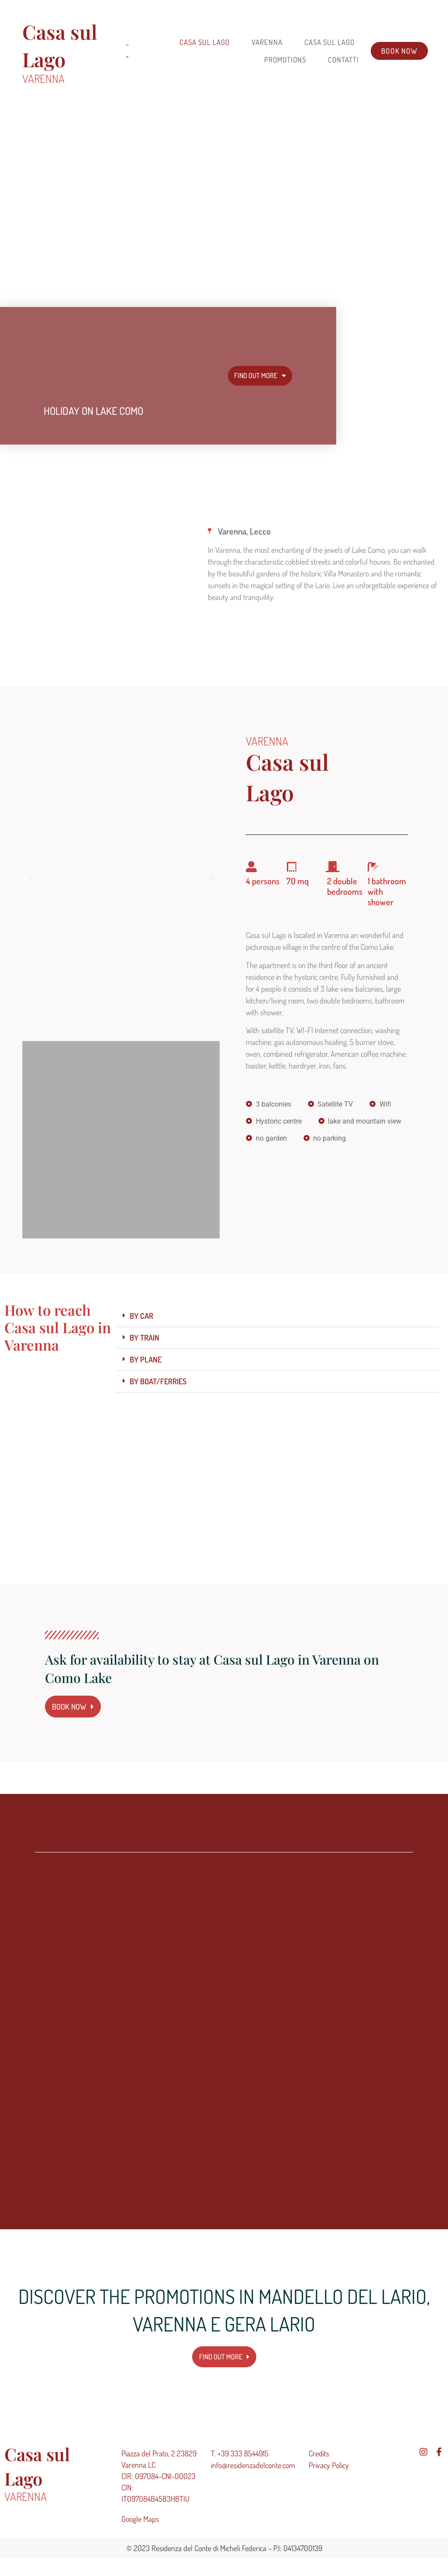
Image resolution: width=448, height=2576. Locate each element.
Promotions (285, 59)
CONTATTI (343, 59)
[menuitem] (126, 45)
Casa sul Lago (204, 42)
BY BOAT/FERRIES (158, 1381)
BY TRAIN (144, 1337)
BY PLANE (146, 1359)
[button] (31, 879)
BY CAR (141, 1316)
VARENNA (267, 42)
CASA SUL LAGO (329, 42)
